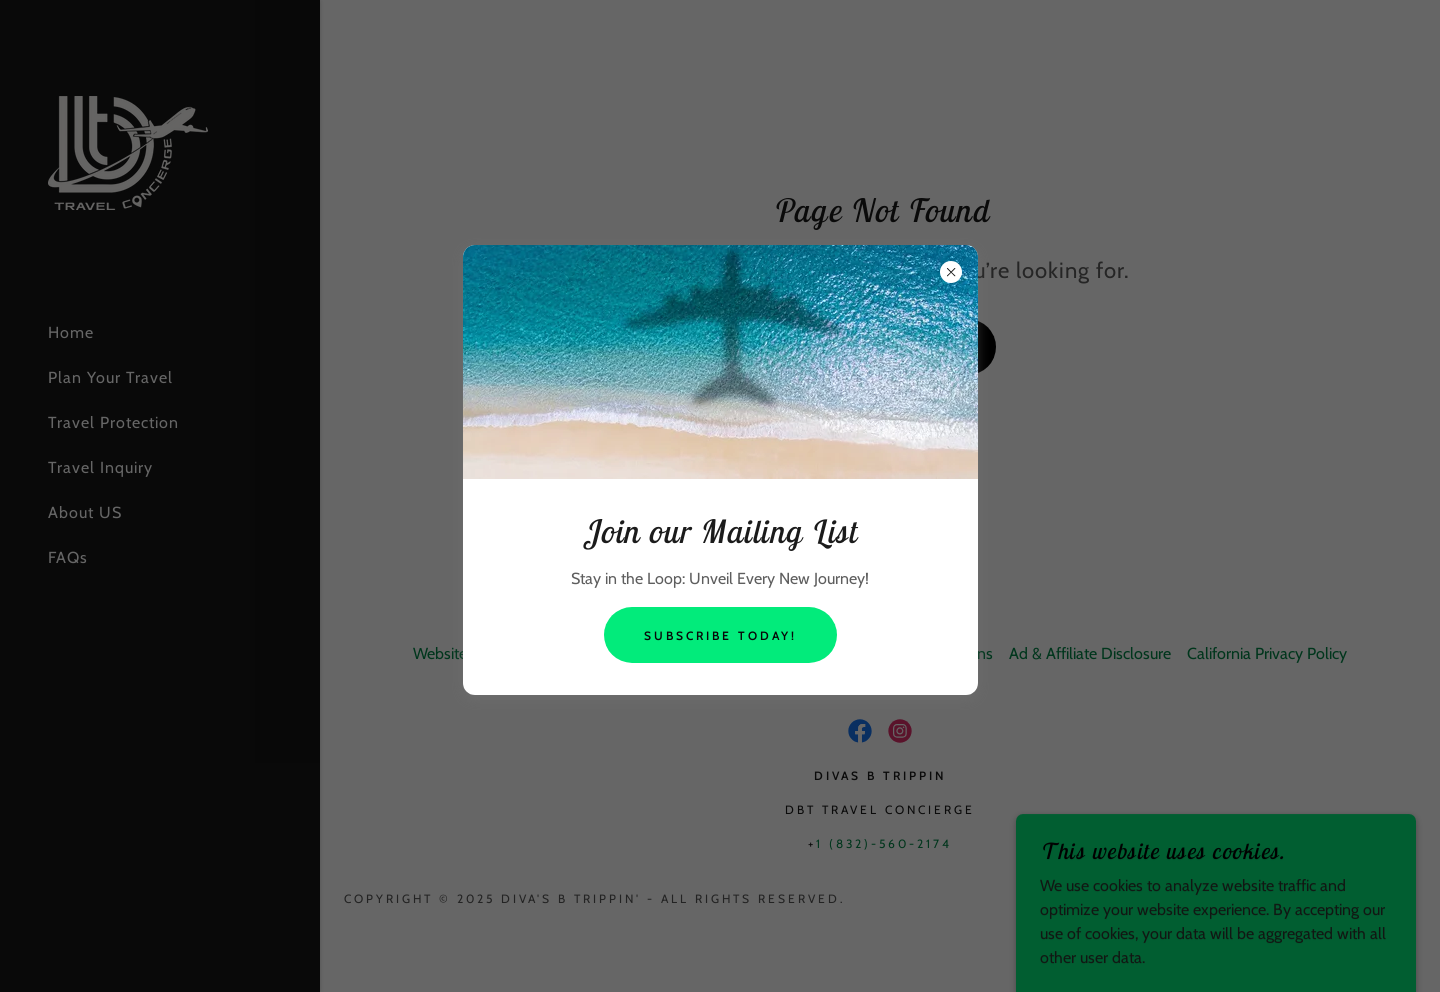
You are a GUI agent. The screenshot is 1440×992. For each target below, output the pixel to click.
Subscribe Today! (720, 635)
